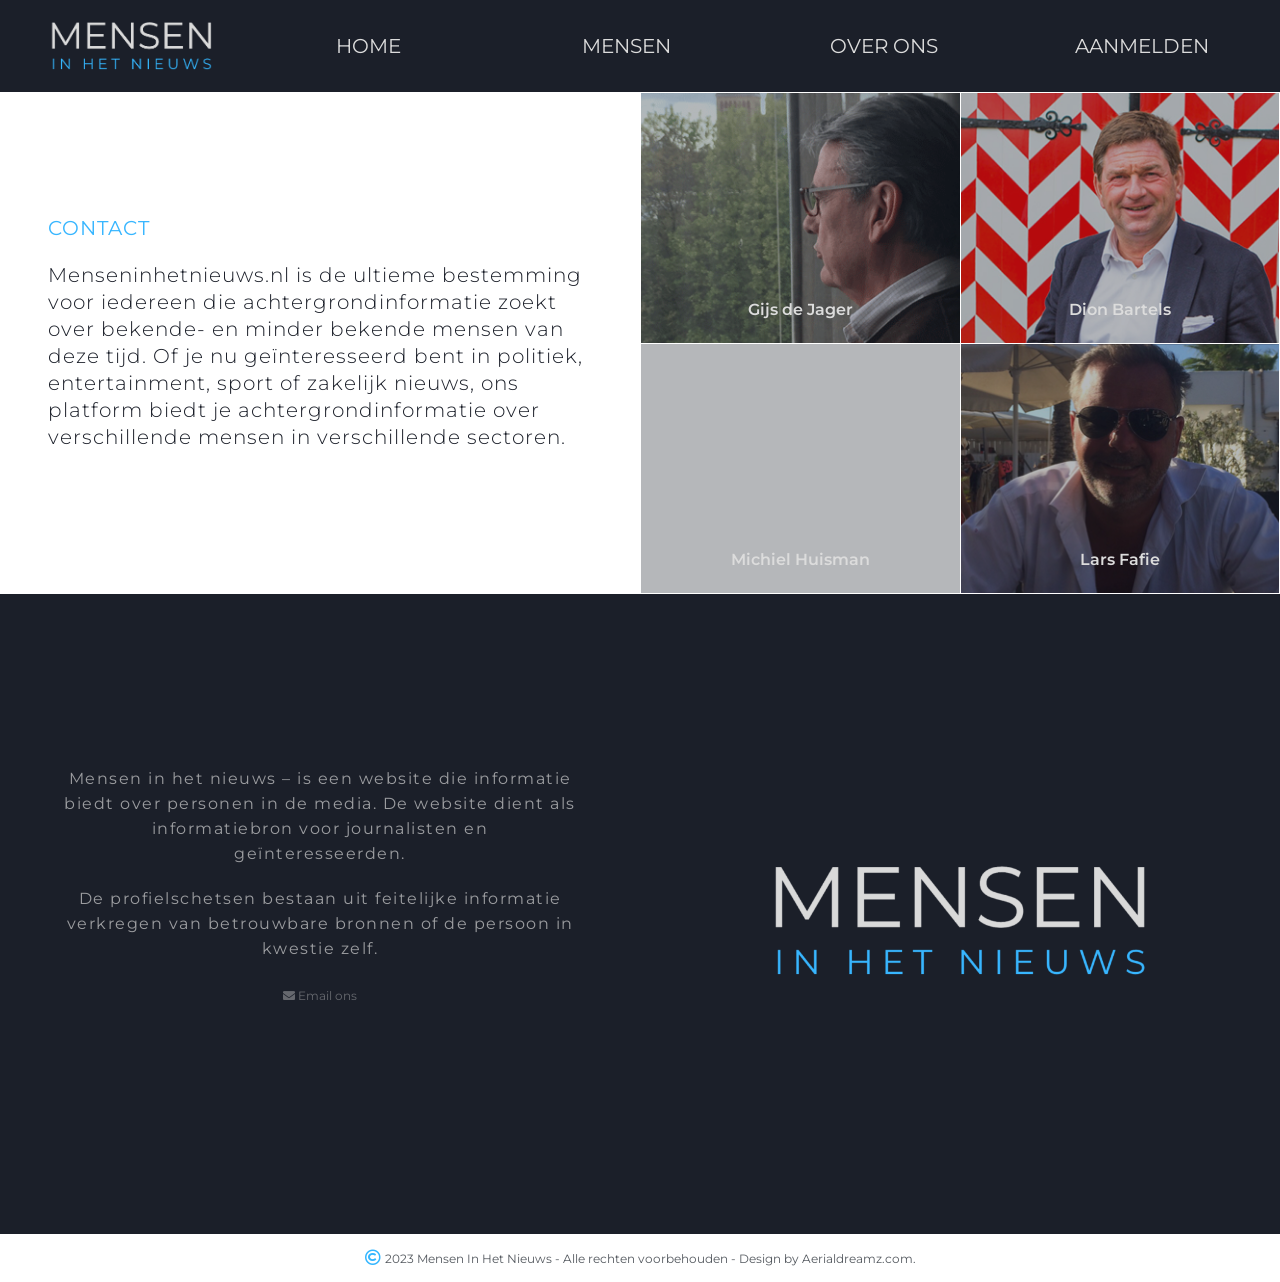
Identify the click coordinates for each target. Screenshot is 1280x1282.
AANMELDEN (1141, 46)
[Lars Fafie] (1120, 469)
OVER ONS (884, 46)
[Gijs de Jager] (800, 218)
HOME (369, 46)
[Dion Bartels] (1120, 218)
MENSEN (626, 46)
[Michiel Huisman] (800, 469)
